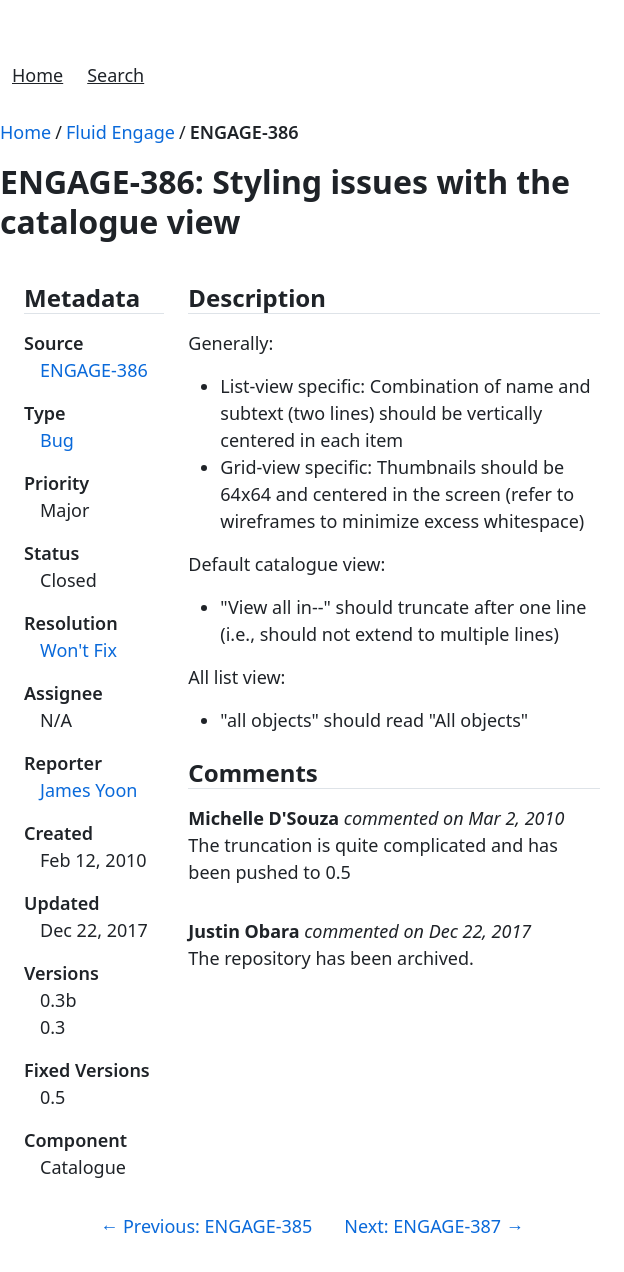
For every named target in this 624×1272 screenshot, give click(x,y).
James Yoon (89, 790)
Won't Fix (78, 650)
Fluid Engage (120, 132)
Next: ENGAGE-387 (433, 1226)
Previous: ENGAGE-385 (206, 1226)
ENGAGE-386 (244, 132)
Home (37, 75)
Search (115, 75)
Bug (57, 440)
